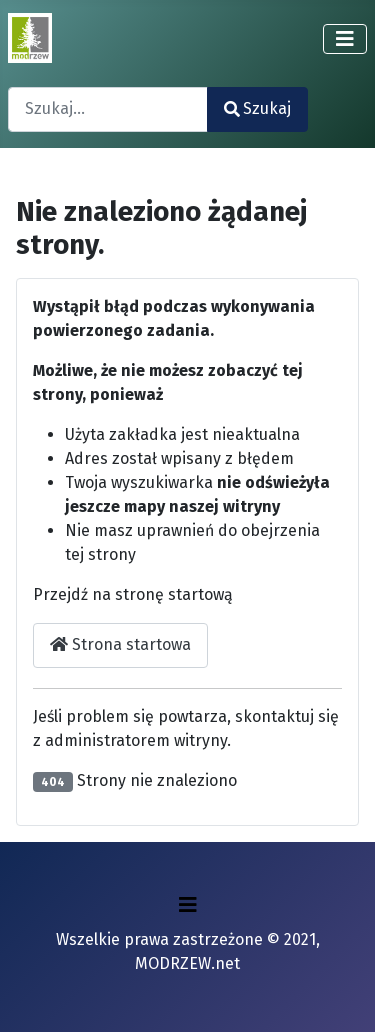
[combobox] (108, 109)
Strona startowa (120, 644)
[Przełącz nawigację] (345, 39)
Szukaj (257, 108)
